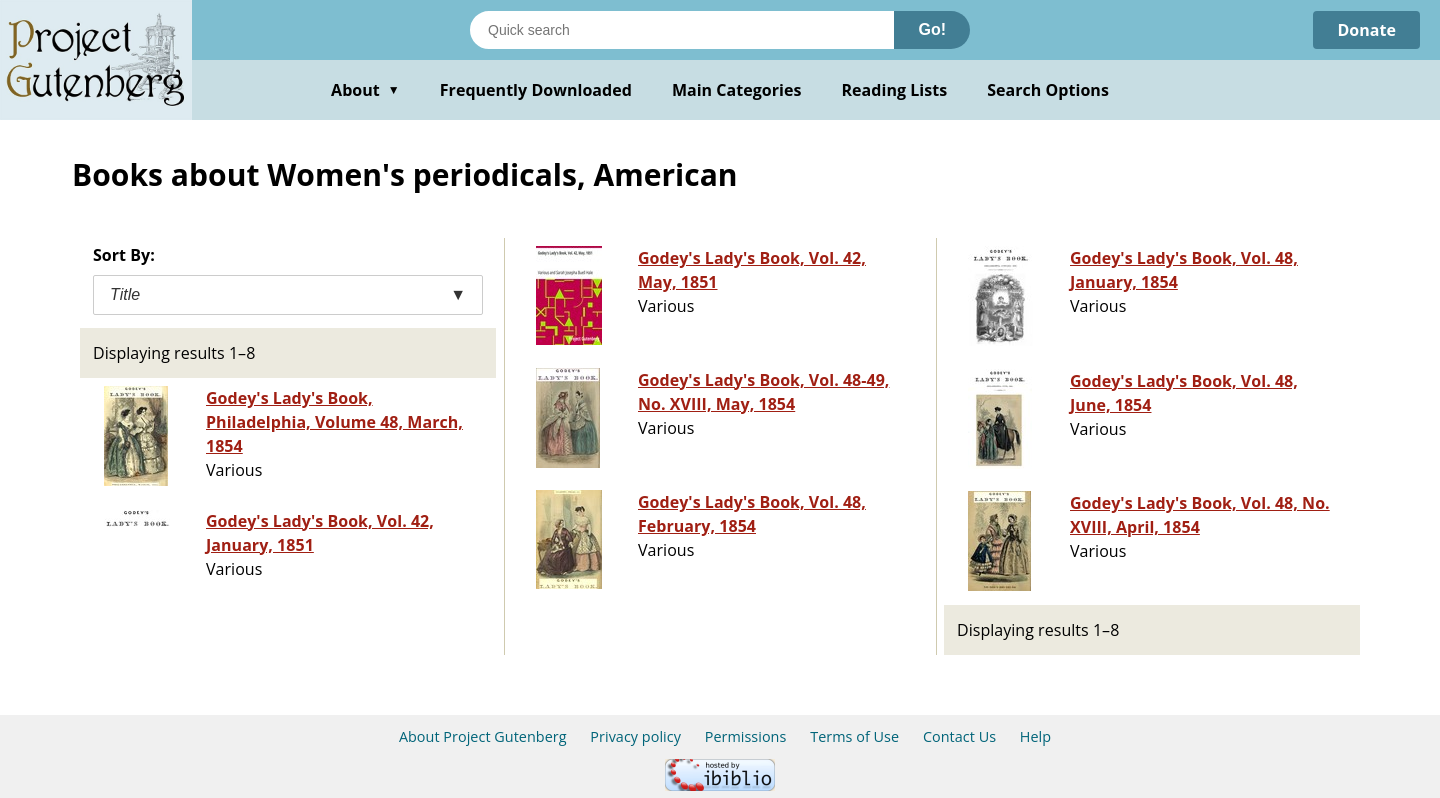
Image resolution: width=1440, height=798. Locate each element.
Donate (1366, 30)
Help (1035, 736)
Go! (932, 29)
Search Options (1048, 90)
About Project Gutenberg (483, 736)
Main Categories (737, 90)
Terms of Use (854, 736)
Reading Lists (895, 90)
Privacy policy (635, 736)
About (365, 90)
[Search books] (682, 30)
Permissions (746, 736)
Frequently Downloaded (536, 90)
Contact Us (959, 736)
